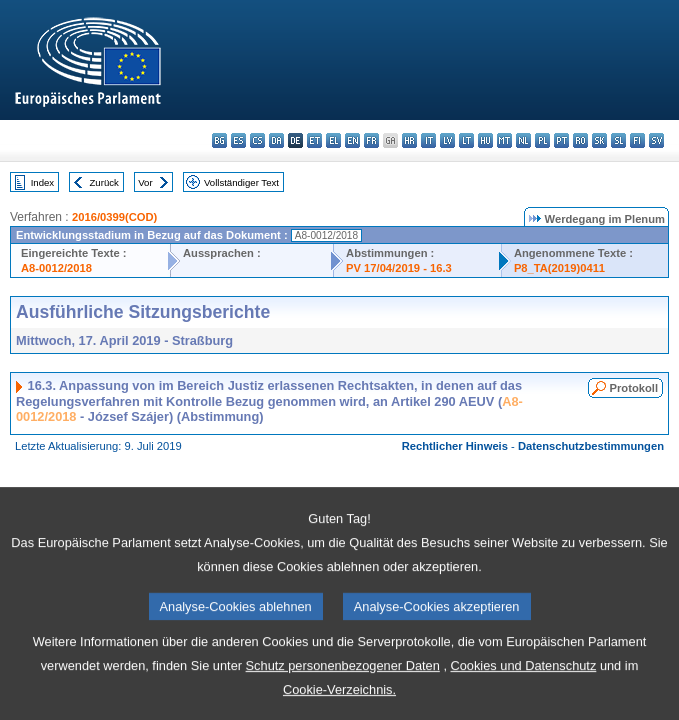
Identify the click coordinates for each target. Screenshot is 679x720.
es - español (238, 140)
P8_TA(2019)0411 (559, 268)
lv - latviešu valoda (447, 140)
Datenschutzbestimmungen (591, 446)
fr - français (371, 140)
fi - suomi (637, 140)
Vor (145, 182)
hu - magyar (485, 140)
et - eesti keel (314, 140)
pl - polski (542, 140)
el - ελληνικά (333, 140)
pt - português (561, 140)
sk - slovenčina (599, 140)
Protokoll (634, 388)
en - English (352, 140)
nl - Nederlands (523, 140)
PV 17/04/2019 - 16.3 (399, 268)
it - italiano (428, 140)
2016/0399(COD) (114, 217)
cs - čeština (257, 140)
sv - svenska (656, 140)
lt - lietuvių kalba (466, 140)
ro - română (580, 140)
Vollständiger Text (241, 182)
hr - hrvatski (409, 140)
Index (42, 182)
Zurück (104, 182)
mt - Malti (504, 140)
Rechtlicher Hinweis (455, 446)
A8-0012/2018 (56, 268)
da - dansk (276, 140)
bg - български (219, 140)
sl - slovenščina (618, 140)
